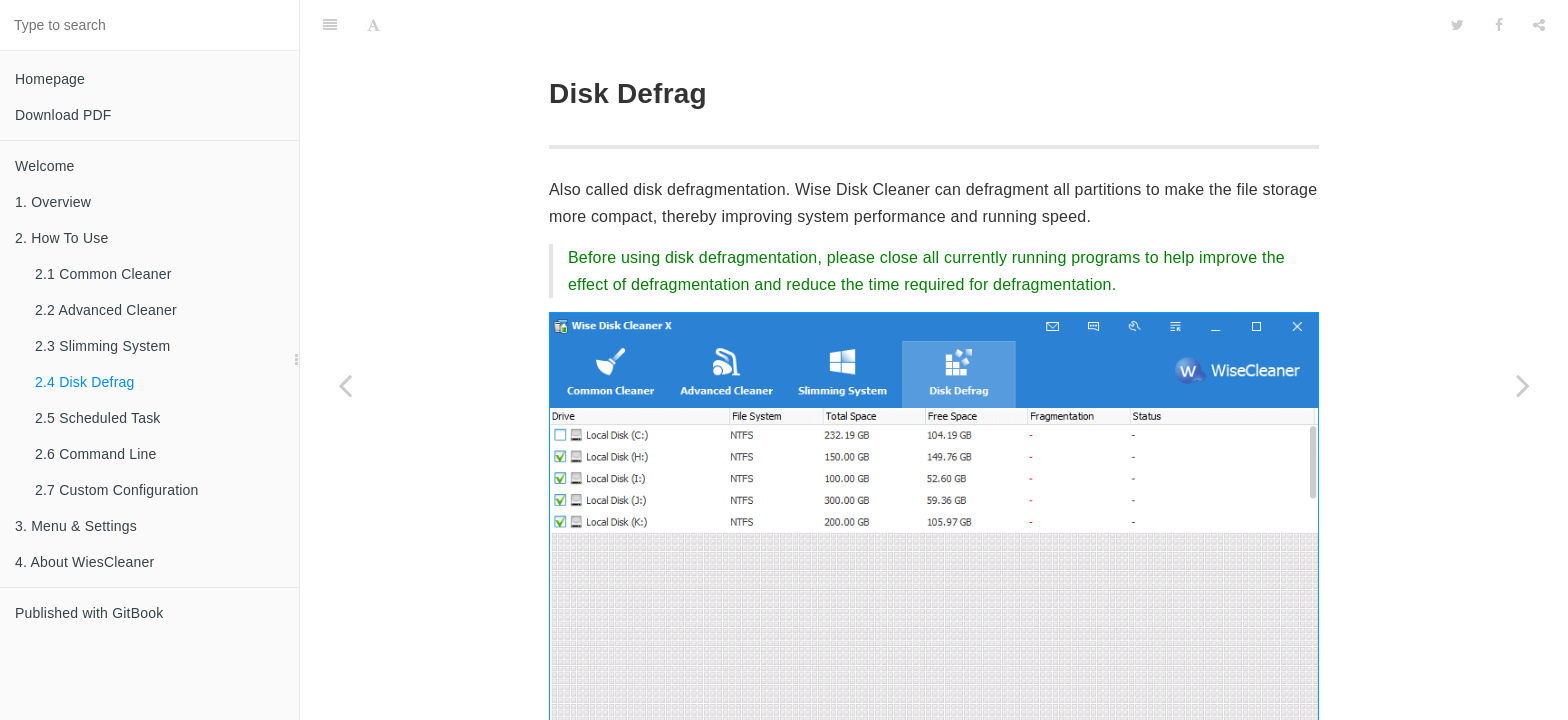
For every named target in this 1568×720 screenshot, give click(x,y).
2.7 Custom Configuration (117, 490)
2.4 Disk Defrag (84, 382)
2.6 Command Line (96, 454)
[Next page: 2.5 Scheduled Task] (1523, 385)
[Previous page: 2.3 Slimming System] (345, 385)
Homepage (50, 79)
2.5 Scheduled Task (98, 418)
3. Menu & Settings (76, 526)
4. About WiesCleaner (84, 562)
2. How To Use (61, 238)
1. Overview (53, 202)
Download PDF (63, 115)
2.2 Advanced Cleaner (106, 310)
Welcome (45, 166)
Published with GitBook (89, 613)
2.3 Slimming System (102, 346)
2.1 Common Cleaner (103, 274)
